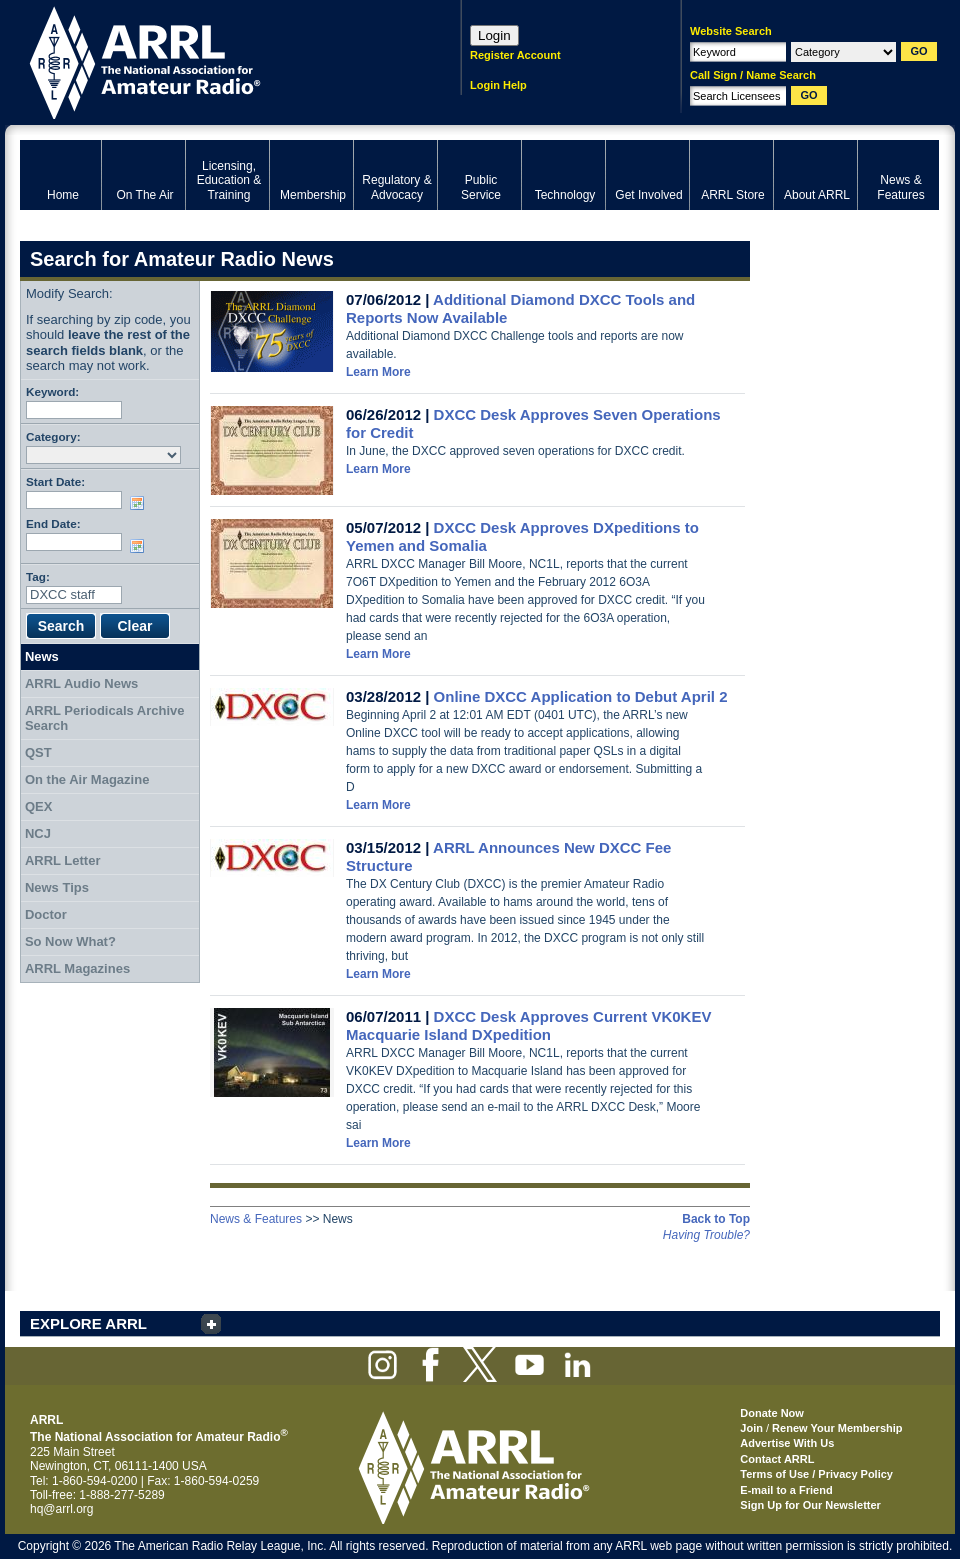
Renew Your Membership (837, 1428)
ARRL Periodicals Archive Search (105, 718)
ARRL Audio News (81, 683)
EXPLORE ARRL (88, 1323)
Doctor (46, 914)
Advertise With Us (787, 1443)
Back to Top (716, 1219)
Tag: (38, 576)
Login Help (498, 85)
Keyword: (52, 391)
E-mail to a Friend (786, 1490)
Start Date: (55, 481)
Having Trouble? (706, 1235)
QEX (38, 806)
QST (38, 752)
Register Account (515, 55)
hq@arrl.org (62, 1509)
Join (751, 1428)
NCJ (38, 833)
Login (494, 35)
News (42, 656)
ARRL (214, 60)
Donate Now (772, 1413)
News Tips (57, 887)
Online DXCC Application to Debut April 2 (581, 696)
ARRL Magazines (77, 968)
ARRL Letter (63, 860)
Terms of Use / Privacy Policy (816, 1474)
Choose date (141, 503)
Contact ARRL (777, 1459)
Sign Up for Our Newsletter (810, 1505)
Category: (53, 436)
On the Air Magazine (87, 779)
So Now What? (70, 941)
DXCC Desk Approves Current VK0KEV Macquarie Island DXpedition (528, 1025)
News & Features (256, 1219)
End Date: (53, 523)
